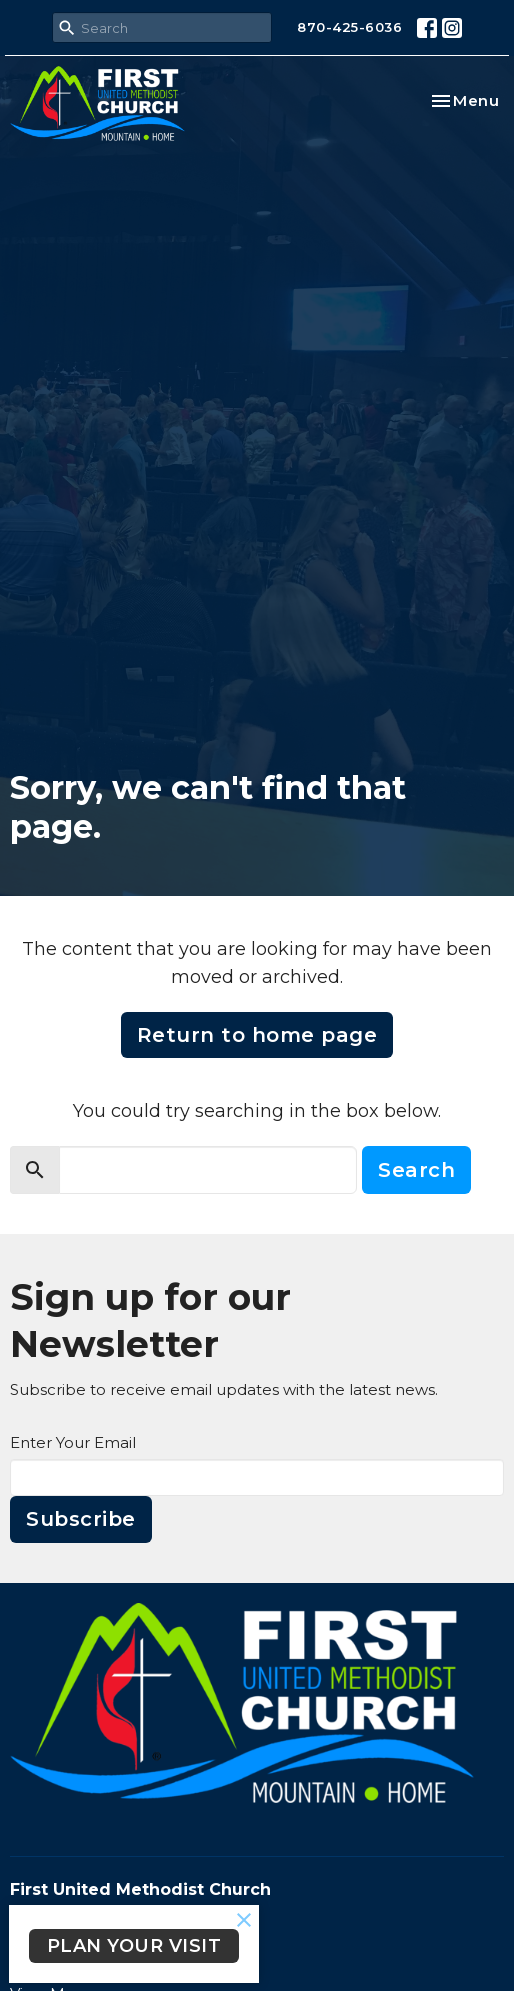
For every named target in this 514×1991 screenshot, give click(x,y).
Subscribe (81, 1519)
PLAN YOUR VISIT (134, 1946)
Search (416, 1170)
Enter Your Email (73, 1442)
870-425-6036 (349, 27)
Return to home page (257, 1035)
